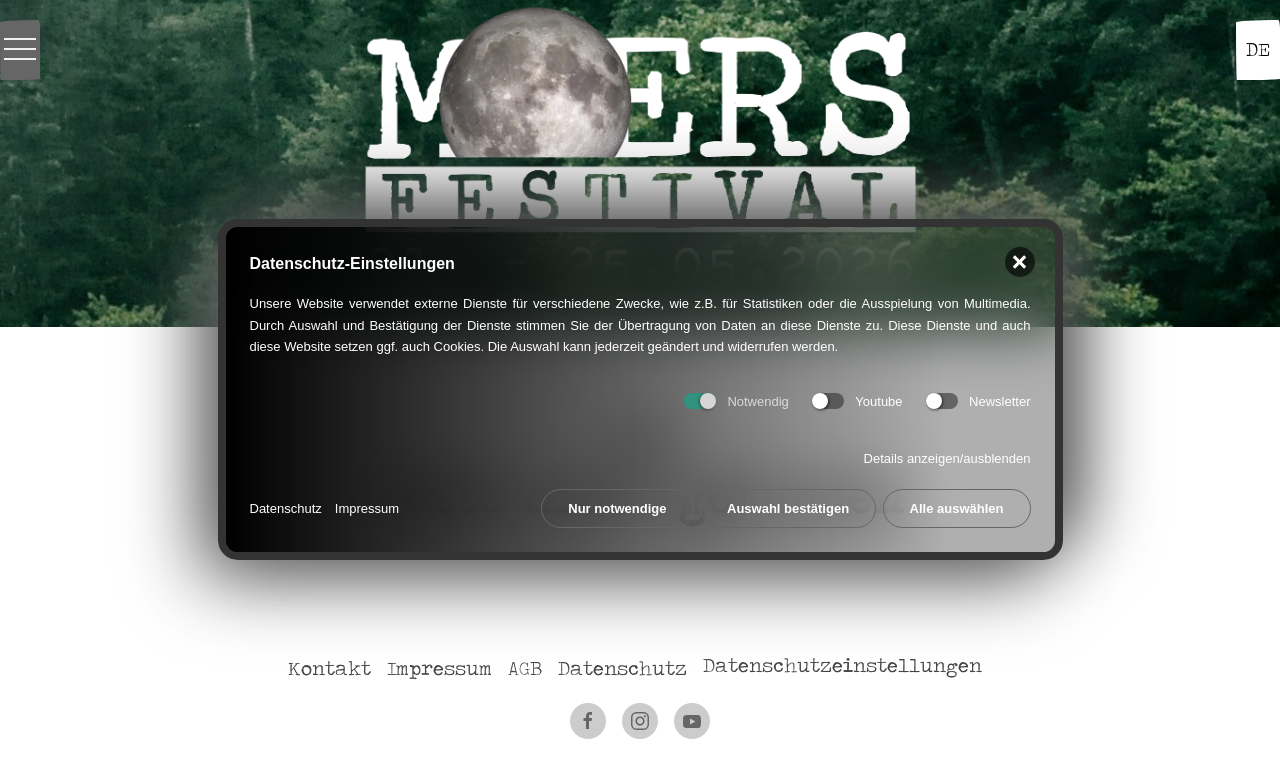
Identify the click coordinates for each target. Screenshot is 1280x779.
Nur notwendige (617, 507)
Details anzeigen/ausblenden (947, 457)
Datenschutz (286, 507)
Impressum (367, 507)
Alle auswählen (957, 507)
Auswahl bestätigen (788, 507)
